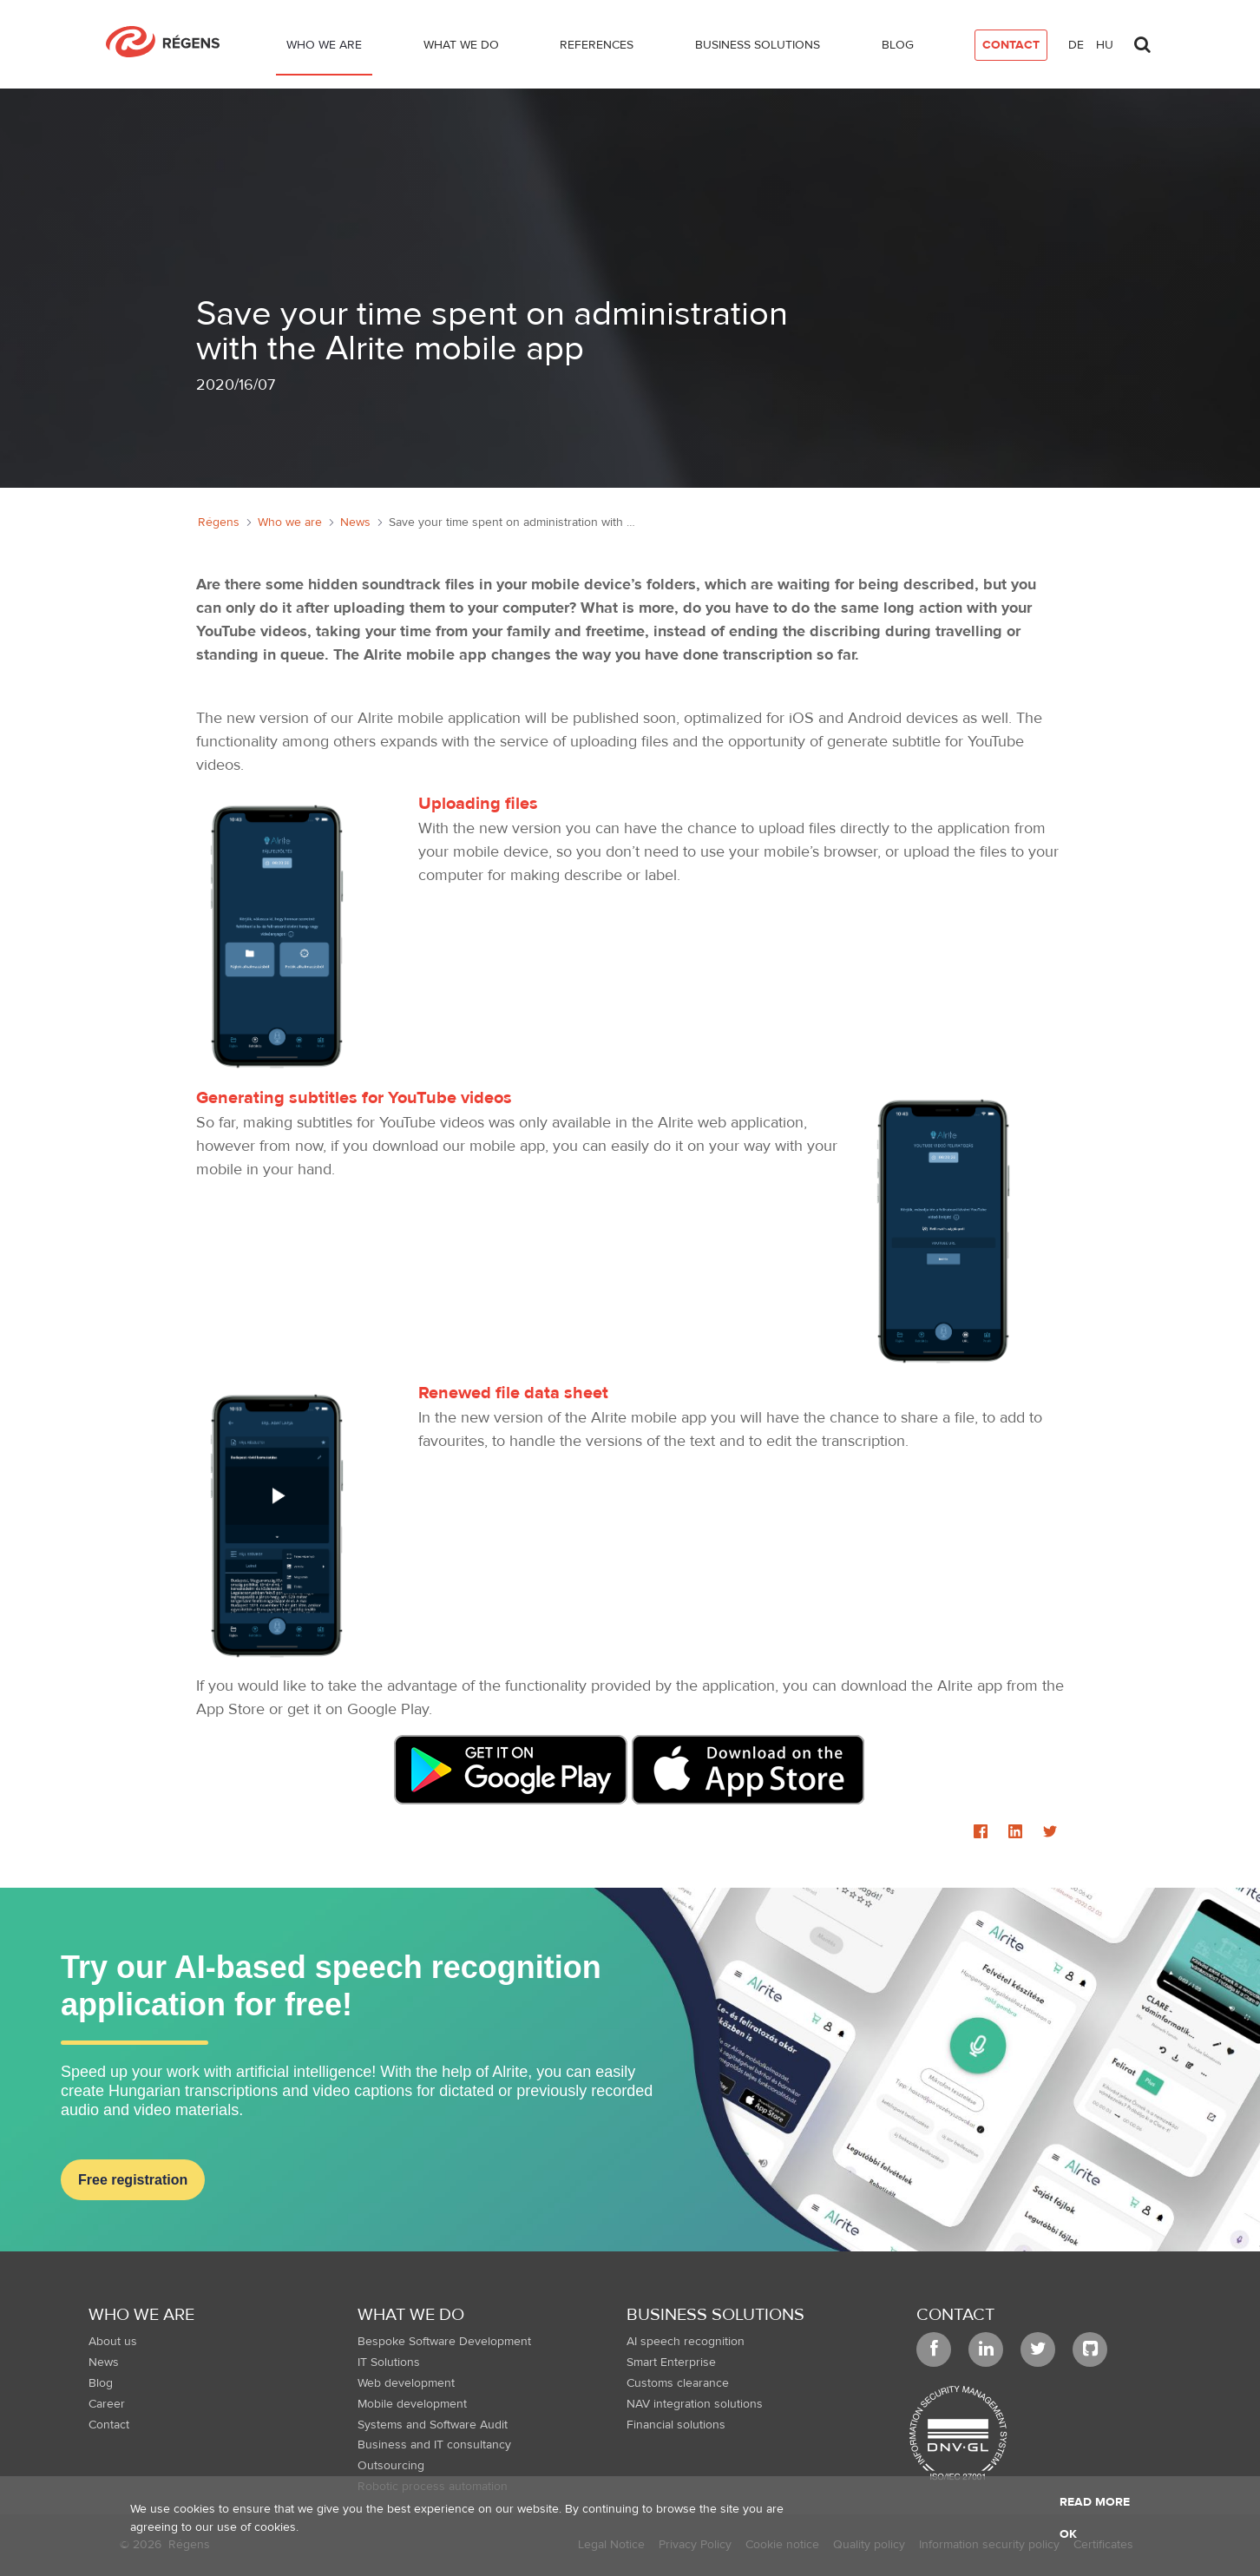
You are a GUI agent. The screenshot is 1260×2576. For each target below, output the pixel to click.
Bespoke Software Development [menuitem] (444, 2341)
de (1076, 45)
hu (1104, 45)
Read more (1095, 2502)
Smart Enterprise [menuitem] (671, 2362)
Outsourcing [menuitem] (391, 2466)
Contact (955, 2314)
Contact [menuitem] (109, 2425)
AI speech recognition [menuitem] (686, 2341)
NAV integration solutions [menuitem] (695, 2404)
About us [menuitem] (113, 2341)
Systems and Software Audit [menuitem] (433, 2425)
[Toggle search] (1142, 40)
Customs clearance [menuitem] (678, 2383)
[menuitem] (324, 48)
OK (1068, 2534)
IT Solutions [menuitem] (389, 2362)
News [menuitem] (104, 2362)
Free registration (132, 2179)
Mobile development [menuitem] (412, 2404)
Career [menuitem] (107, 2404)
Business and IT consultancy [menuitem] (434, 2445)
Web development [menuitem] (406, 2383)
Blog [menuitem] (101, 2383)
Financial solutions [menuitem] (676, 2425)
